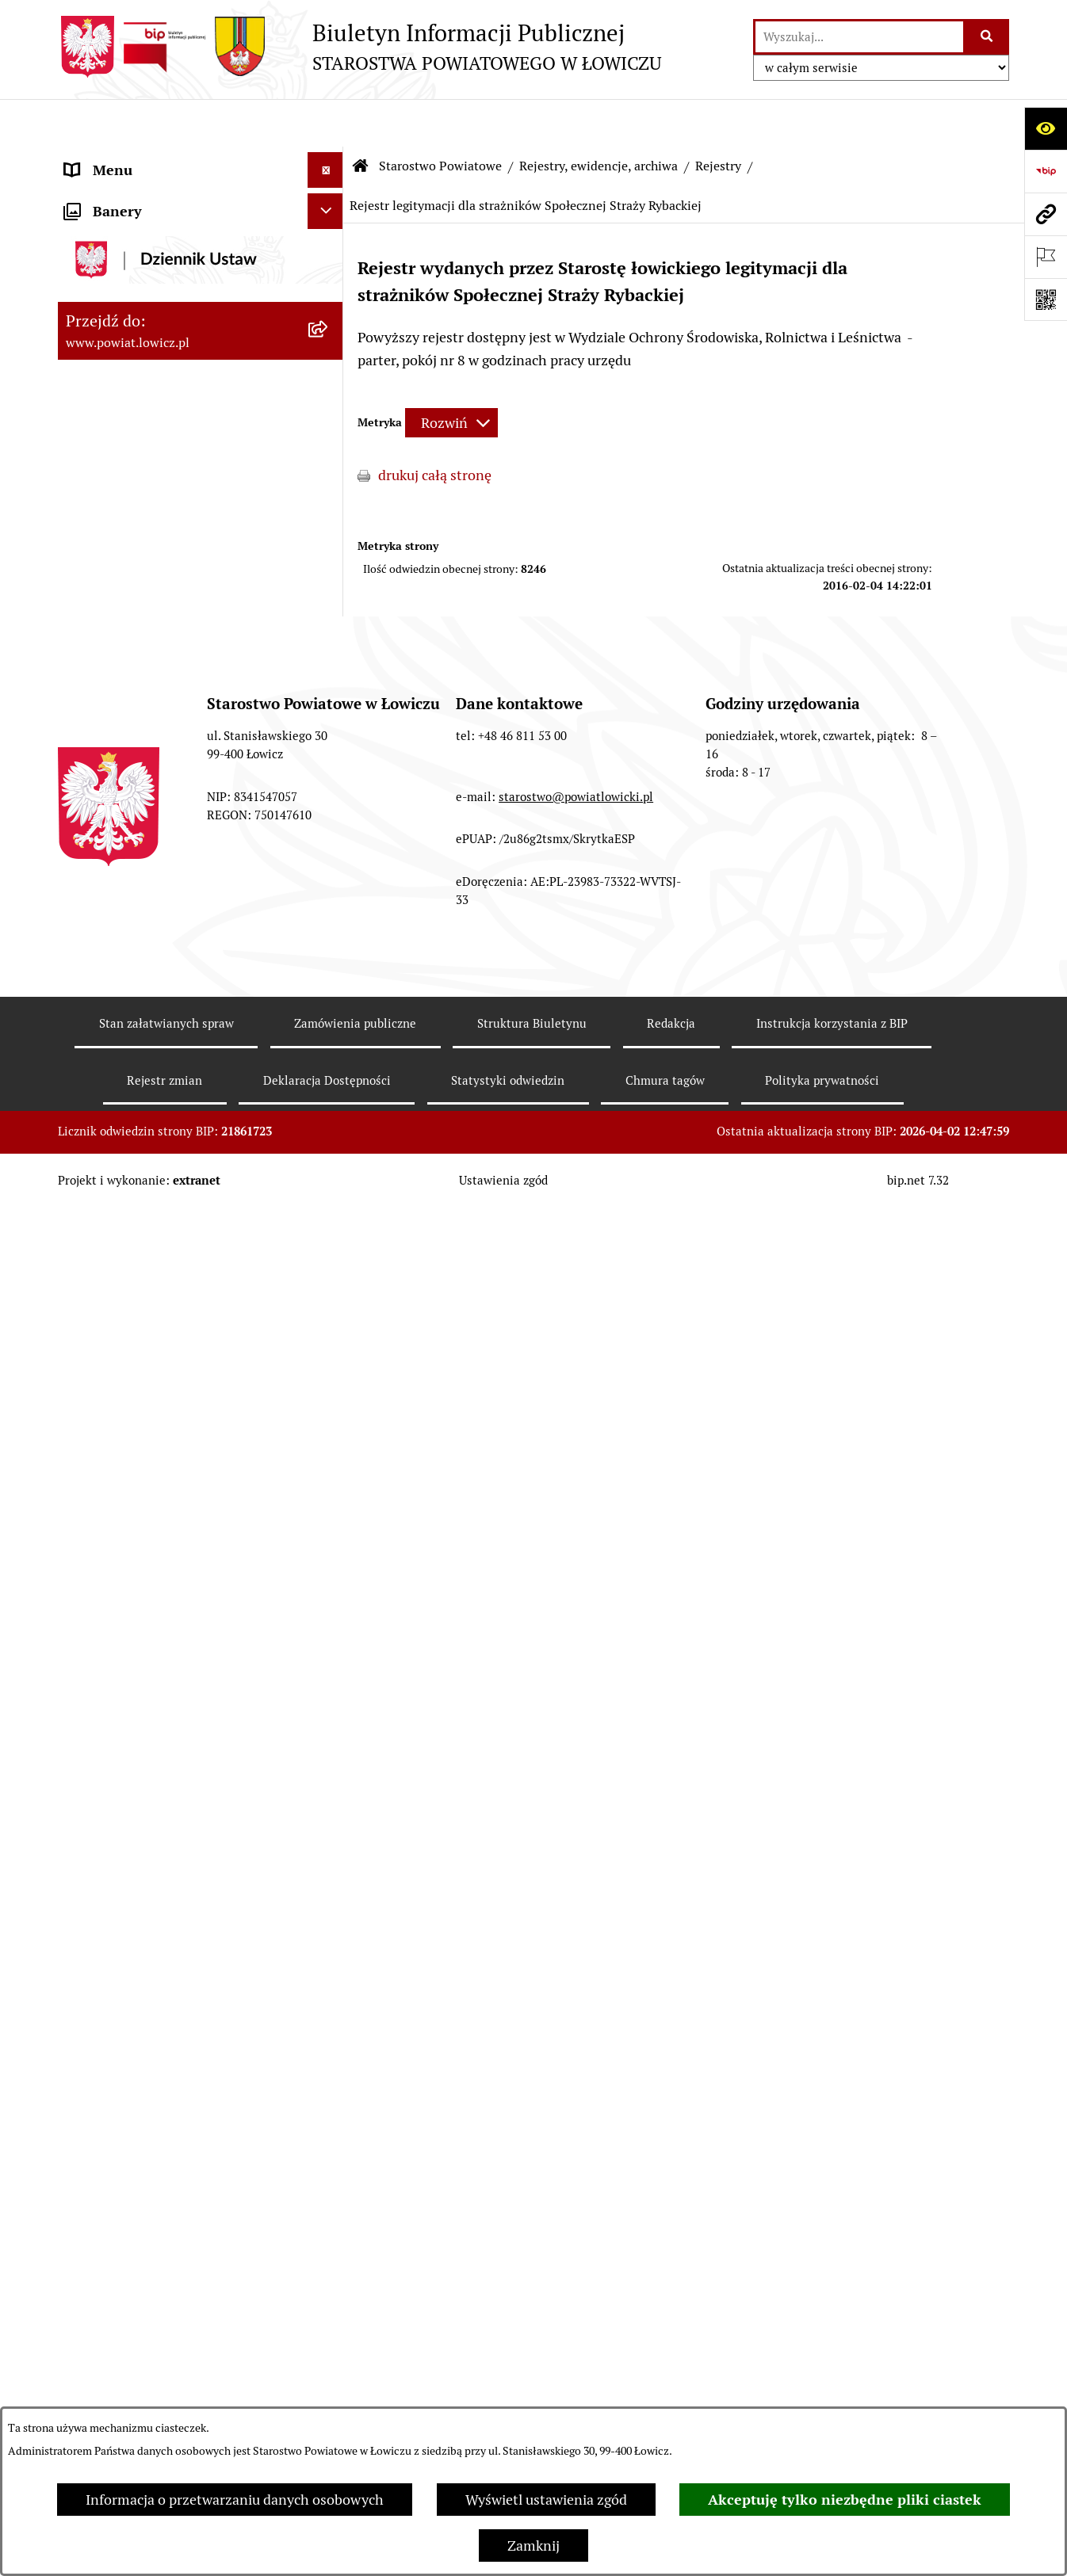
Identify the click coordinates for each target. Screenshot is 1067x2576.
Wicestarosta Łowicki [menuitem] (131, 356)
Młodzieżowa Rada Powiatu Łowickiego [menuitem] (151, 545)
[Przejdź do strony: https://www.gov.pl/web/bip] (1045, 171)
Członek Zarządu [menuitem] (118, 392)
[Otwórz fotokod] (1045, 299)
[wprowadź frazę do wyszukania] (859, 37)
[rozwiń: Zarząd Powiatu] (329, 285)
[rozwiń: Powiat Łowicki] (329, 249)
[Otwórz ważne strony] (1045, 256)
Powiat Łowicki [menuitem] (112, 249)
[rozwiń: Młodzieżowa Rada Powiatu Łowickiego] (329, 535)
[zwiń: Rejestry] (329, 839)
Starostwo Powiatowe (440, 118)
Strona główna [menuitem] (111, 158)
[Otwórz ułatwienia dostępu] (1045, 128)
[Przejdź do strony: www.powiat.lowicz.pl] (1045, 214)
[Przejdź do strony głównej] (359, 47)
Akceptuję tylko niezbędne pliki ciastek (844, 2499)
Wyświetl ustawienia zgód (546, 2499)
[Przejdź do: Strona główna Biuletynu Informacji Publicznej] (360, 119)
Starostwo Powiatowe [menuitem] (133, 591)
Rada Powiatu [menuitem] (107, 499)
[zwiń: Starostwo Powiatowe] (329, 592)
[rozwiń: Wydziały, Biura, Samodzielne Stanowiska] (329, 637)
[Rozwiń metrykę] (451, 375)
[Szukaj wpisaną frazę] (987, 37)
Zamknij (533, 2545)
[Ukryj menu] (325, 122)
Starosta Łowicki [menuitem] (117, 320)
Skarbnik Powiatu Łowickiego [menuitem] (156, 463)
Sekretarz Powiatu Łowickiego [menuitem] (158, 427)
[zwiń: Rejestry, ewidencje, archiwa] (329, 793)
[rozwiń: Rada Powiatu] (329, 499)
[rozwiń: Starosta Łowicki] (329, 321)
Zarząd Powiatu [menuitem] (114, 285)
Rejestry (718, 118)
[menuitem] (200, 203)
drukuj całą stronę (434, 427)
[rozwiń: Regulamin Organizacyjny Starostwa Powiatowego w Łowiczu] (329, 704)
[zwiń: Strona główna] (329, 158)
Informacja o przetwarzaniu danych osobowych (235, 2499)
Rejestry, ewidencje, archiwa (598, 118)
